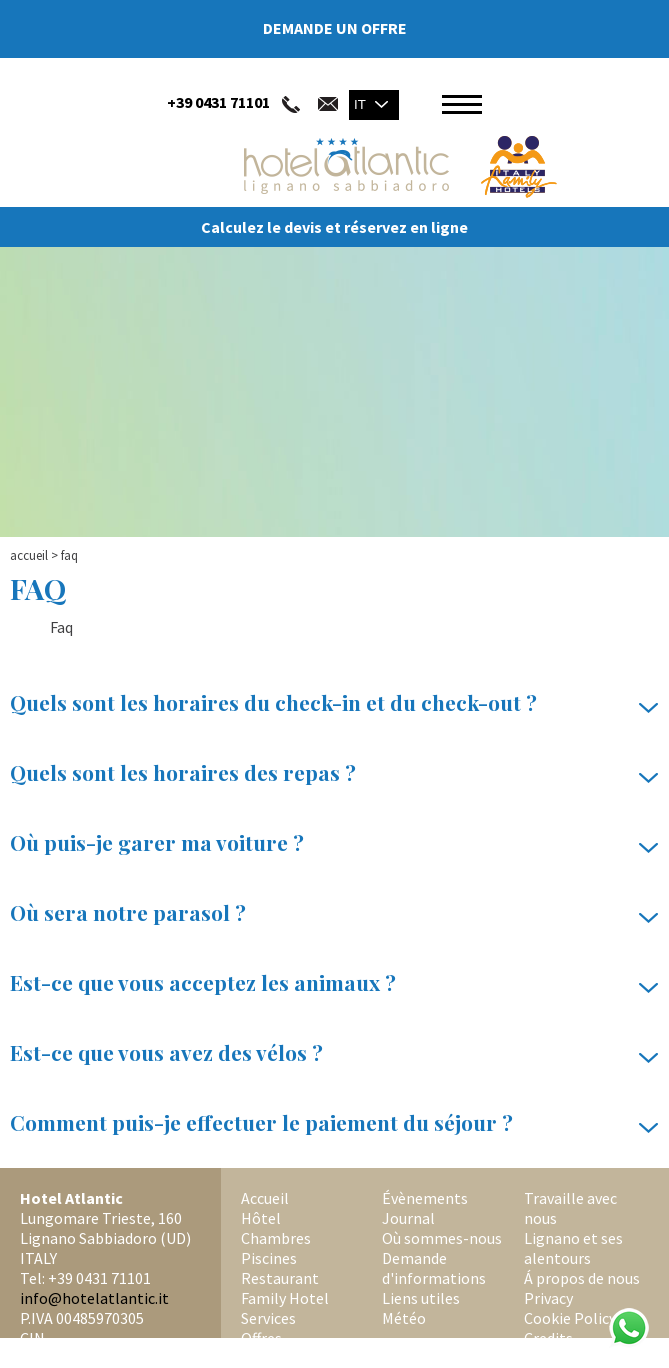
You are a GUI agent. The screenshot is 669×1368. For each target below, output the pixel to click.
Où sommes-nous (442, 1238)
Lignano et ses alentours (573, 1248)
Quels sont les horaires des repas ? (334, 773)
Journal (408, 1218)
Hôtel (261, 1218)
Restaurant (280, 1278)
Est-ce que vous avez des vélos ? (334, 1053)
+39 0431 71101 (218, 102)
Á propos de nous (582, 1278)
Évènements (425, 1198)
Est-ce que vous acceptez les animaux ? (334, 983)
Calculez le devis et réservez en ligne (334, 227)
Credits (548, 1338)
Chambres (276, 1238)
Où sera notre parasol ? (334, 913)
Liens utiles (421, 1298)
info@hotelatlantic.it (94, 1298)
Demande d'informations (434, 1268)
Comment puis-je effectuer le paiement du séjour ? (334, 1123)
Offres (261, 1338)
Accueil (29, 555)
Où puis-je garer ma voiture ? (334, 843)
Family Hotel (285, 1298)
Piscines (269, 1258)
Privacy (548, 1298)
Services (268, 1318)
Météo (404, 1318)
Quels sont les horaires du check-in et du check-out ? (334, 703)
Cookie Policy (570, 1318)
